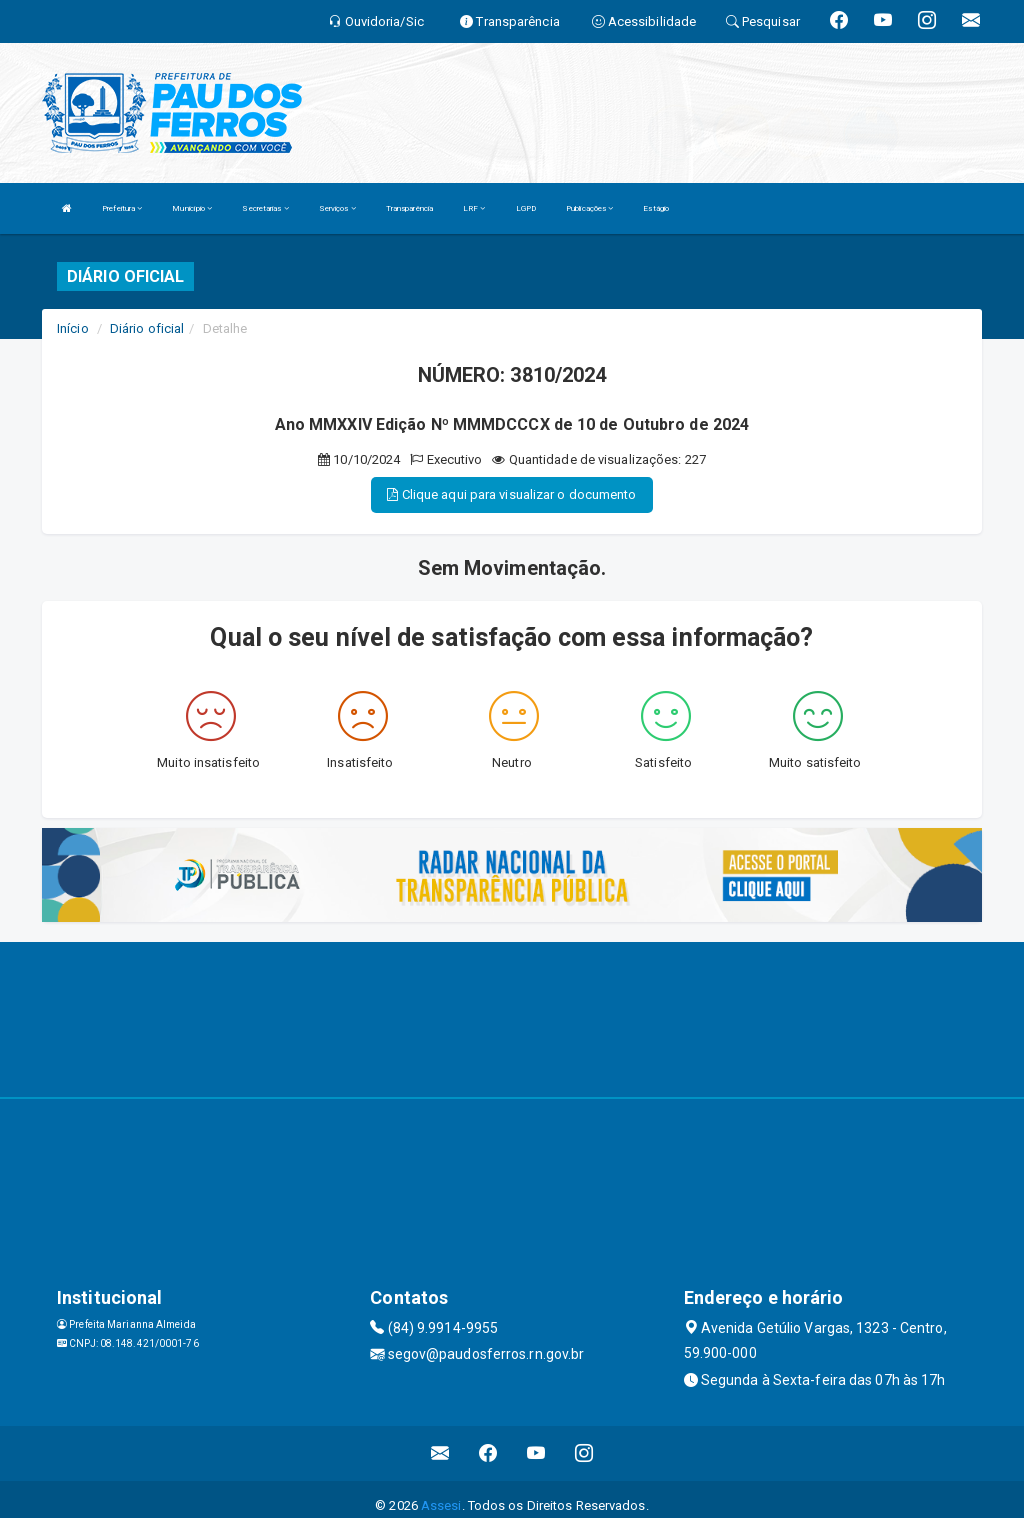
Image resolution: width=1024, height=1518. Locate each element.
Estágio (656, 208)
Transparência (409, 208)
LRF (474, 208)
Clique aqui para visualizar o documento (511, 494)
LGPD (526, 208)
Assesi (441, 1505)
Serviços (337, 208)
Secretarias (265, 208)
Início (73, 328)
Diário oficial (147, 328)
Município (192, 208)
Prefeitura (122, 208)
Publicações (589, 208)
